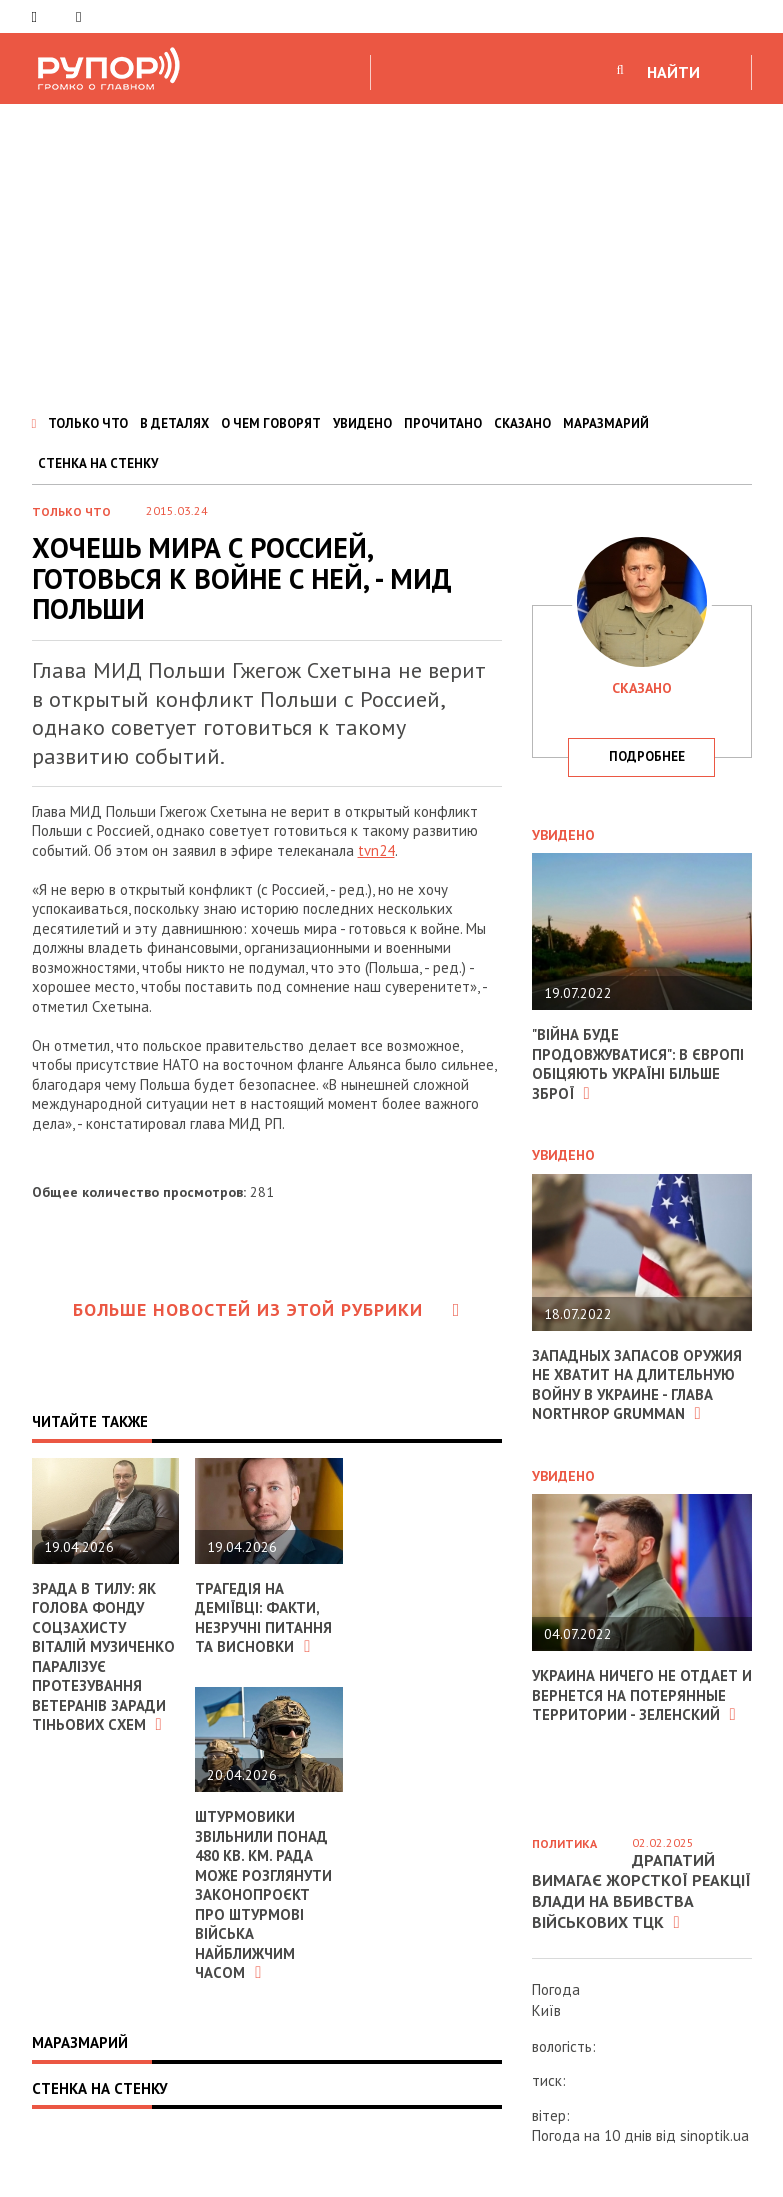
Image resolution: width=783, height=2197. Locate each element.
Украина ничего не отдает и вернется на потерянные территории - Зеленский (636, 1695)
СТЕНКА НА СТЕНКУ (98, 463)
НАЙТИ (673, 72)
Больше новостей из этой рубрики (267, 1309)
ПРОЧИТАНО (443, 423)
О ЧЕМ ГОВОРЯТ (271, 423)
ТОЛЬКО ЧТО (88, 423)
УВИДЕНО (362, 423)
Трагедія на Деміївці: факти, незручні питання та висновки (264, 1618)
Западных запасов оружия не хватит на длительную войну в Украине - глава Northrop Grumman (638, 1385)
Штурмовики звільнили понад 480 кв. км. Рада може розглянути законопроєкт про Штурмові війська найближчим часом (264, 1894)
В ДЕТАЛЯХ (174, 423)
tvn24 (376, 850)
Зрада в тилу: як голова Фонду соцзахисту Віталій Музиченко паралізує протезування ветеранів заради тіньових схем (104, 1657)
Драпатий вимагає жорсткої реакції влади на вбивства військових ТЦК (641, 1891)
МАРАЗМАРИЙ (606, 423)
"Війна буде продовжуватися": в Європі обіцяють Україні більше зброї (639, 1064)
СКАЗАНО (522, 423)
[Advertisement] (391, 254)
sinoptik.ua (714, 2135)
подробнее (647, 756)
